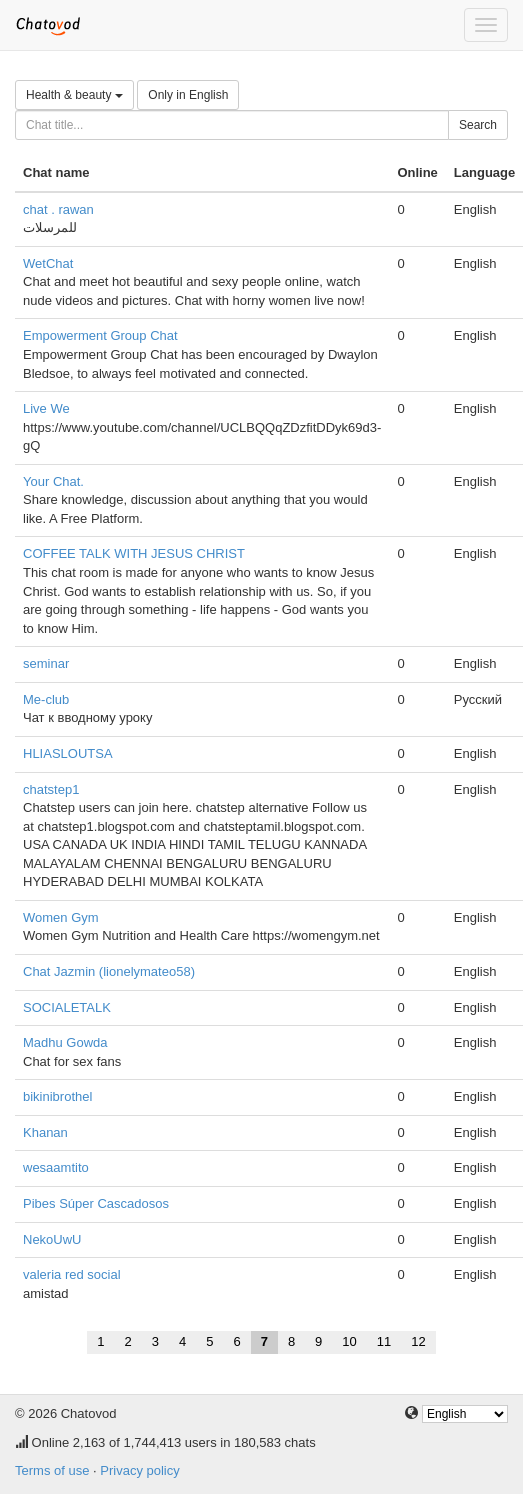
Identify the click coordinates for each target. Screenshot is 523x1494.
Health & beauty (74, 95)
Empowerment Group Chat (100, 335)
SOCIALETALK (67, 1007)
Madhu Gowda (65, 1042)
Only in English (188, 95)
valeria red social (72, 1274)
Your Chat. (53, 481)
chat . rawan (58, 209)
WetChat (48, 263)
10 (349, 1341)
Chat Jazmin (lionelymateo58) (109, 971)
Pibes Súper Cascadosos (96, 1203)
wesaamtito (56, 1167)
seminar (46, 663)
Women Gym (61, 917)
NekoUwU (52, 1239)
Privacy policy (139, 1470)
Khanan (45, 1132)
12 (418, 1341)
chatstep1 (51, 789)
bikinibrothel (57, 1096)
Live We (46, 408)
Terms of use (52, 1470)
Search (478, 125)
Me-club (46, 699)
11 (384, 1341)
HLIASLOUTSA (68, 753)
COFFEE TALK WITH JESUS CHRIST (134, 553)
